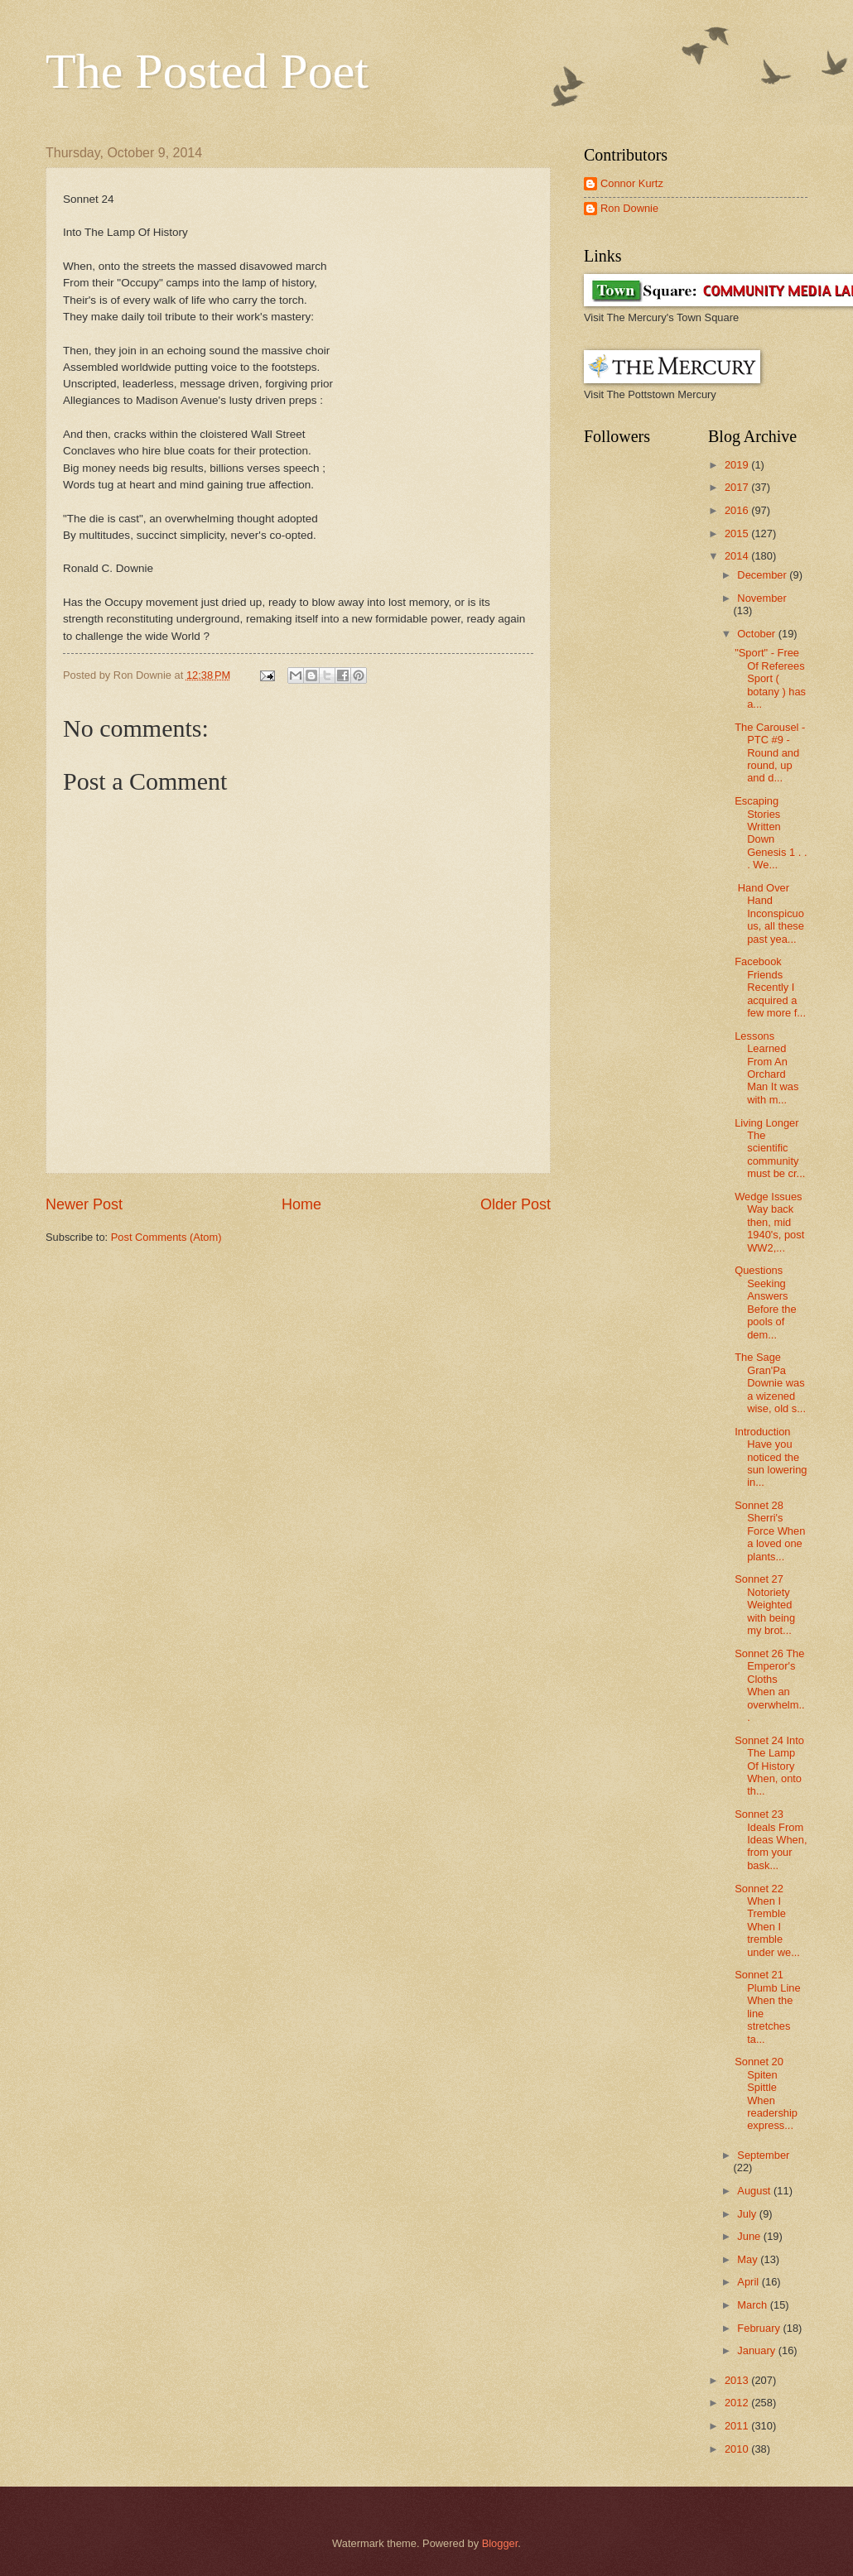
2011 (738, 2426)
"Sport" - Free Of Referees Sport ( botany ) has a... (770, 678)
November (761, 598)
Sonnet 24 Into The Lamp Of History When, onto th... (769, 1766)
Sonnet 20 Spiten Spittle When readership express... (766, 2093)
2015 (738, 533)
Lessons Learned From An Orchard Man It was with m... (766, 1068)
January (757, 2350)
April (749, 2282)
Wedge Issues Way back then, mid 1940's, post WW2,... (769, 1222)
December (763, 575)
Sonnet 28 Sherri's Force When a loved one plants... (770, 1531)
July (748, 2214)
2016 (738, 510)
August (755, 2190)
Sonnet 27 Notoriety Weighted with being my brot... (765, 1604)
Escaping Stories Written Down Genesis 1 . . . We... (771, 833)
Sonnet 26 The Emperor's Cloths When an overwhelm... (769, 1685)
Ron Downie (629, 208)
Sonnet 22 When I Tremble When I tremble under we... (767, 1920)
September (763, 2155)
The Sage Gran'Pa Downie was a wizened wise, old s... (770, 1383)
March (753, 2305)
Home (301, 1204)
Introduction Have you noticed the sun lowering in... (771, 1457)
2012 (738, 2402)
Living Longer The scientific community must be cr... (770, 1148)
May (748, 2259)
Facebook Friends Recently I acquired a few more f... (770, 987)
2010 (738, 2449)
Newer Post (84, 1204)
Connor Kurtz (631, 183)
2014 (738, 556)
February (760, 2328)
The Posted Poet (207, 71)
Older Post (515, 1204)
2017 (738, 487)
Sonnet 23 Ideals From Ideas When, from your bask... (771, 1840)
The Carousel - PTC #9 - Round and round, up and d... (770, 753)
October (757, 633)
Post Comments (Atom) (166, 1237)
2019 (738, 465)
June (750, 2236)
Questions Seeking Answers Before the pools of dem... (765, 1302)
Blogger (500, 2543)
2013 (738, 2380)
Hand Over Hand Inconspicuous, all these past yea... (769, 913)
